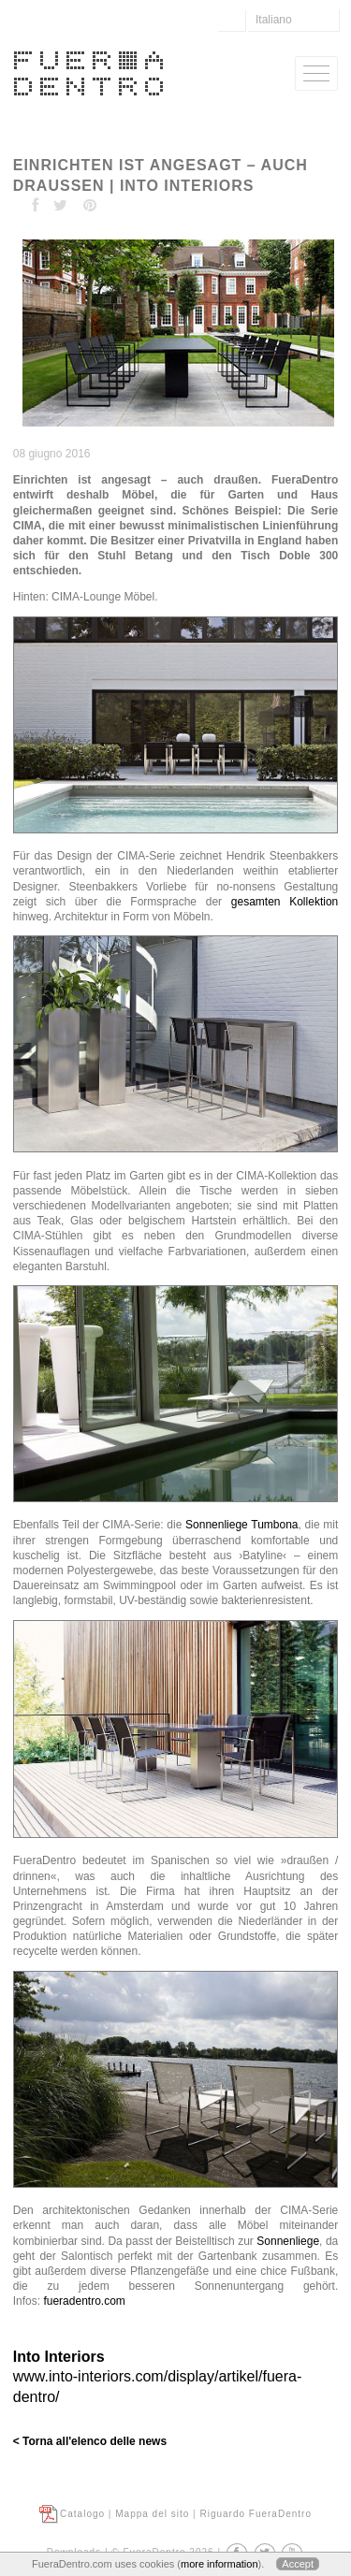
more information (219, 2563)
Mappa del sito (152, 2514)
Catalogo (82, 2514)
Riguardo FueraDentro (255, 2514)
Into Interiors (59, 2357)
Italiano (274, 19)
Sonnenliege (287, 2241)
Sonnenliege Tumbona (241, 1524)
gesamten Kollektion (284, 901)
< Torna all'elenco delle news (90, 2441)
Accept (298, 2563)
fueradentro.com (83, 2301)
